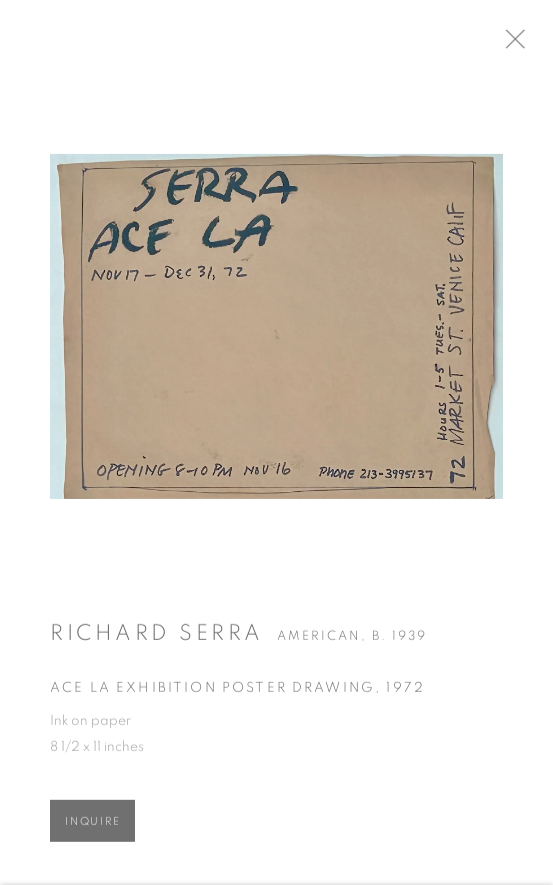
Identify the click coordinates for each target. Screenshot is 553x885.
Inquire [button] (92, 827)
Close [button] (532, 45)
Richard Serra (157, 639)
